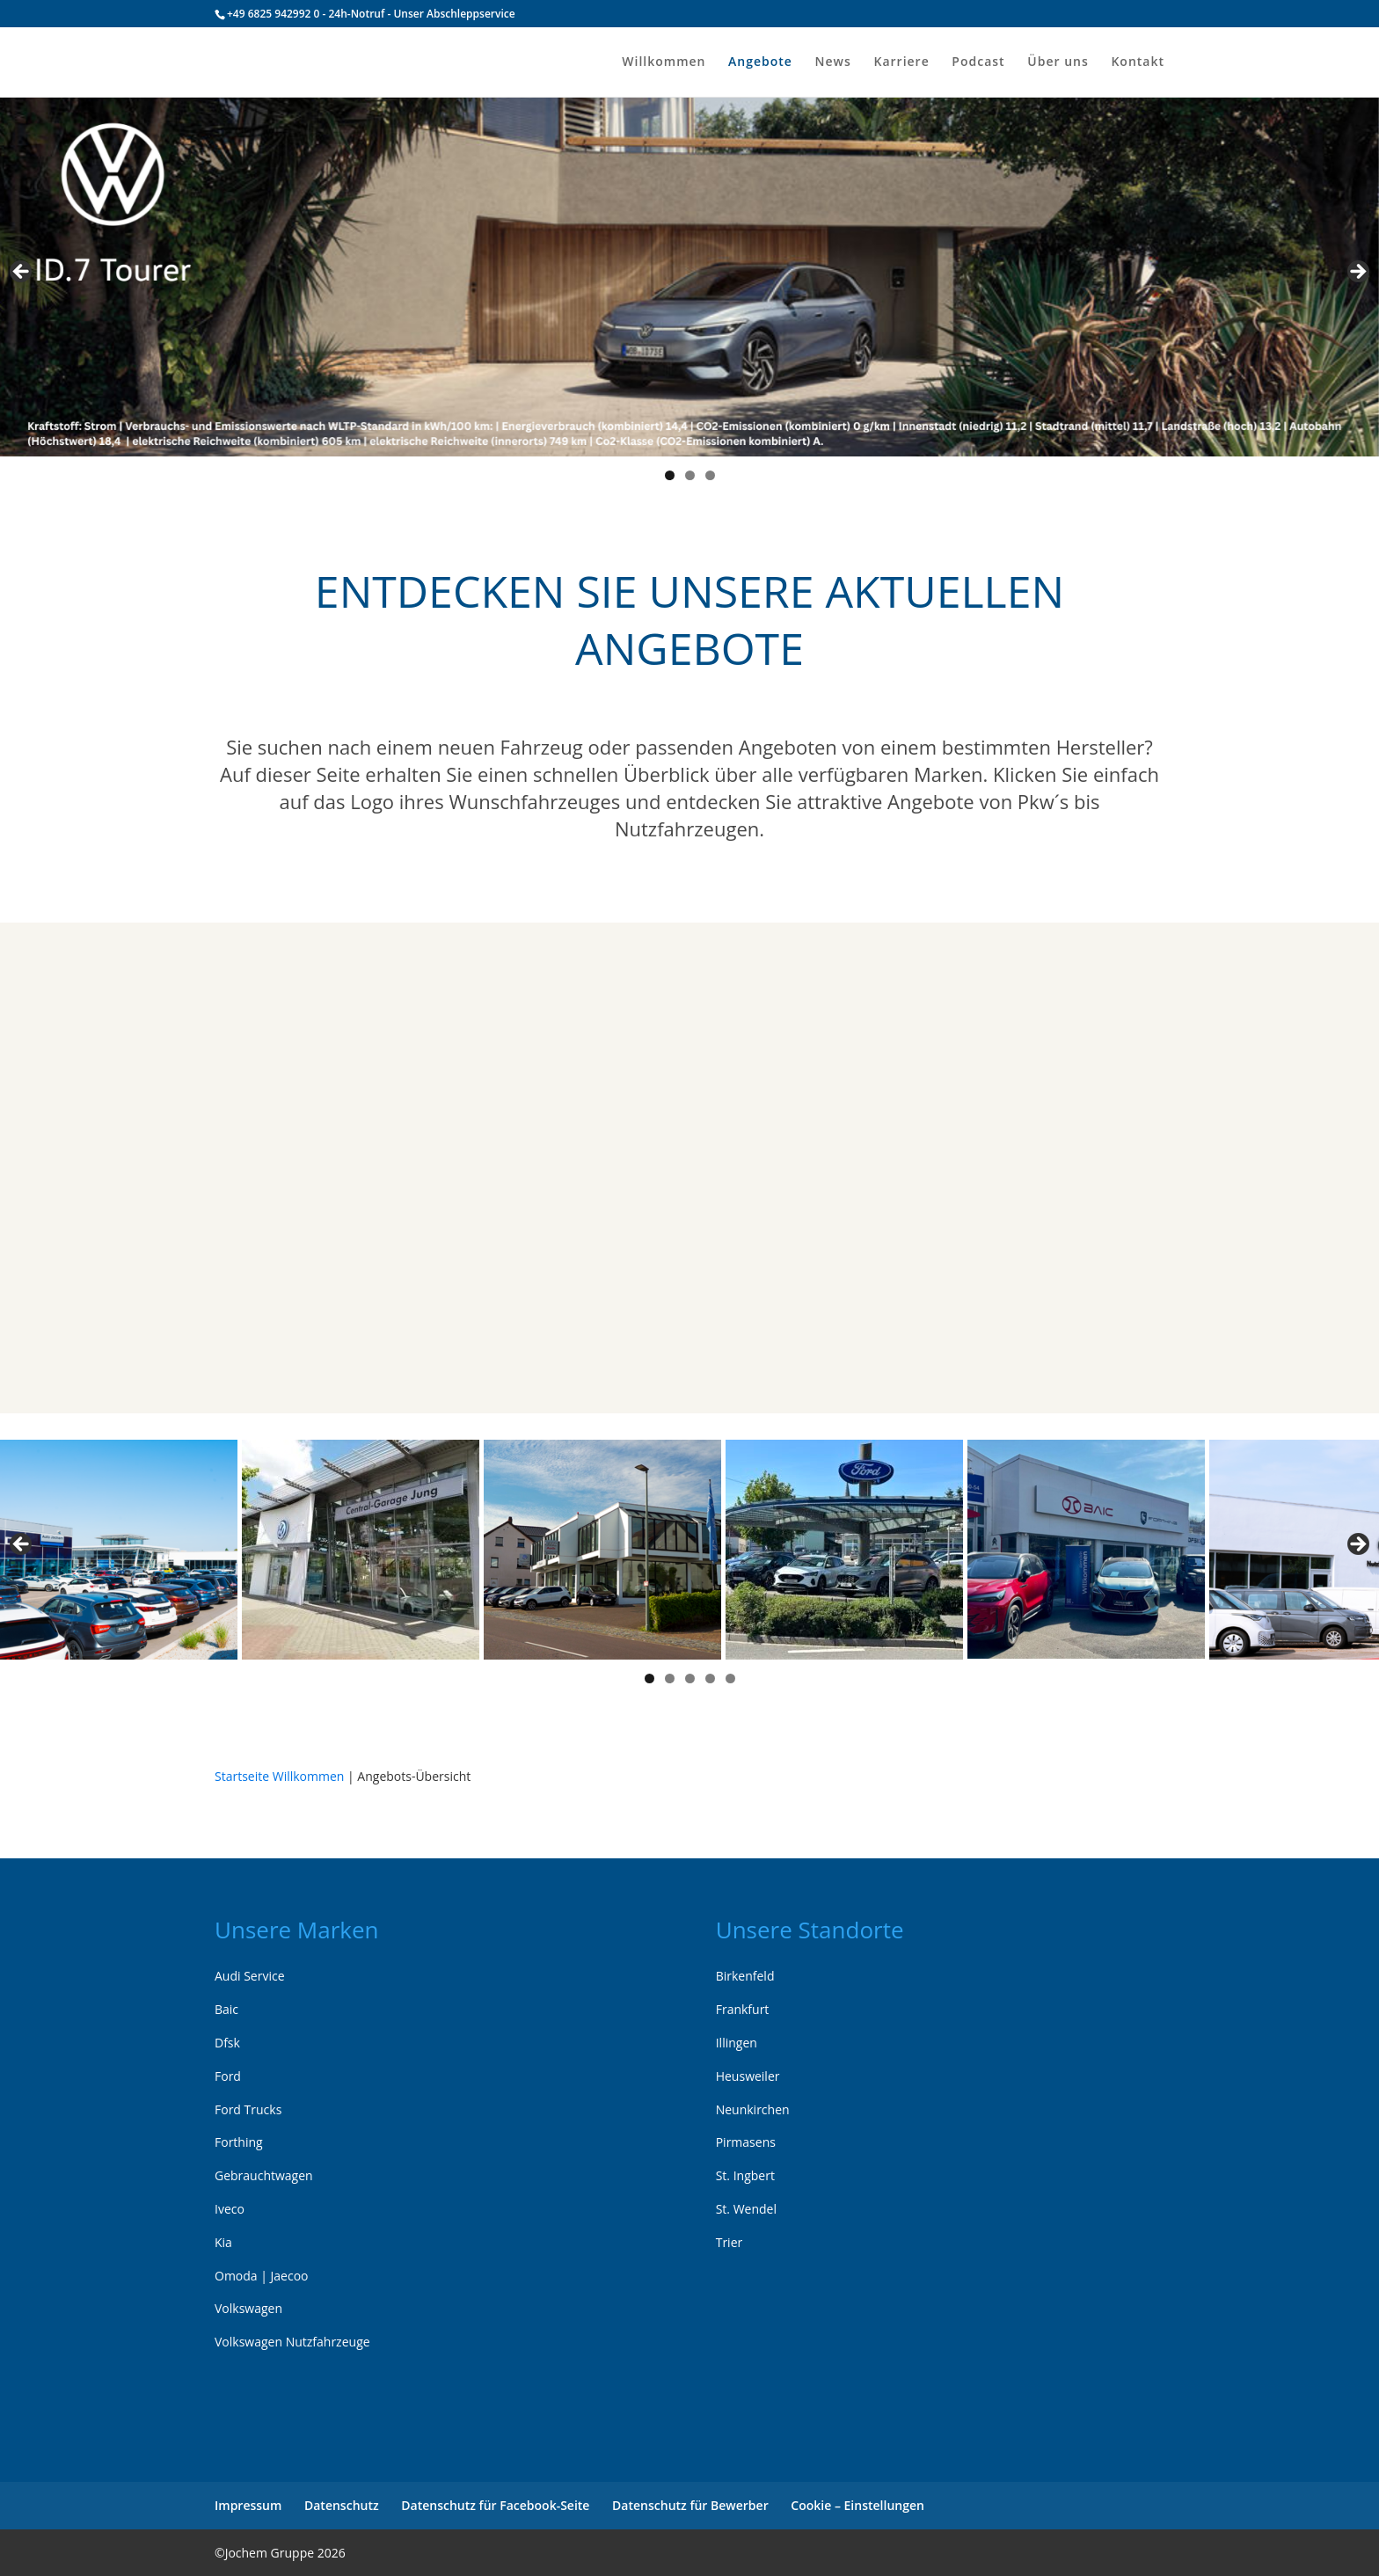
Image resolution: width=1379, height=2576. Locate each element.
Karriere (901, 62)
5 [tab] (730, 1678)
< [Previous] (22, 272)
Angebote (760, 62)
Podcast (978, 62)
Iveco (229, 2208)
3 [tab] (710, 475)
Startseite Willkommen (279, 1776)
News (833, 62)
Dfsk (227, 2042)
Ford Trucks (248, 2109)
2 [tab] (690, 475)
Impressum (248, 2505)
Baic (226, 2009)
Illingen (736, 2042)
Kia (223, 2242)
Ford (228, 2076)
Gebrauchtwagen (264, 2175)
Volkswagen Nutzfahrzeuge (292, 2341)
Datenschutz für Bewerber (690, 2505)
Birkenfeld (745, 1975)
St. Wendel (746, 2208)
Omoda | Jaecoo (262, 2275)
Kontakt (1137, 62)
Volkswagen (248, 2308)
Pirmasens (746, 2142)
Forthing (239, 2142)
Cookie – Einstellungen (857, 2505)
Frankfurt (743, 2009)
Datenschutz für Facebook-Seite (495, 2505)
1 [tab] (670, 475)
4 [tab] (710, 1678)
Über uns (1057, 62)
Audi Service (250, 1975)
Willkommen (663, 62)
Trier (729, 2242)
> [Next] (1357, 272)
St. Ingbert (745, 2175)
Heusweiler (748, 2076)
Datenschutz (341, 2505)
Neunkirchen (753, 2109)
